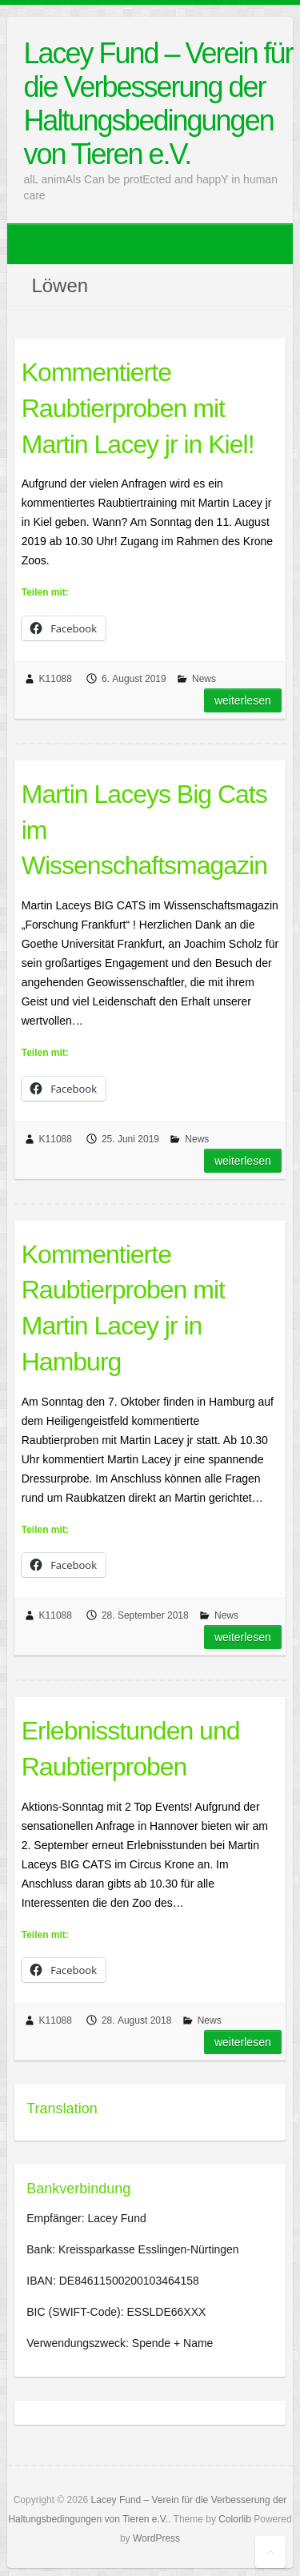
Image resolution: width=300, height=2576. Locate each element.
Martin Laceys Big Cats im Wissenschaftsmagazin (144, 830)
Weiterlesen (242, 700)
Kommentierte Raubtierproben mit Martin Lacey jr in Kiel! (138, 408)
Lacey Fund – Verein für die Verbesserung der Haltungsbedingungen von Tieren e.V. (157, 104)
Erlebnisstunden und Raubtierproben (131, 1748)
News (204, 678)
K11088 (55, 678)
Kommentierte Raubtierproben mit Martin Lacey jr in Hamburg (123, 1308)
